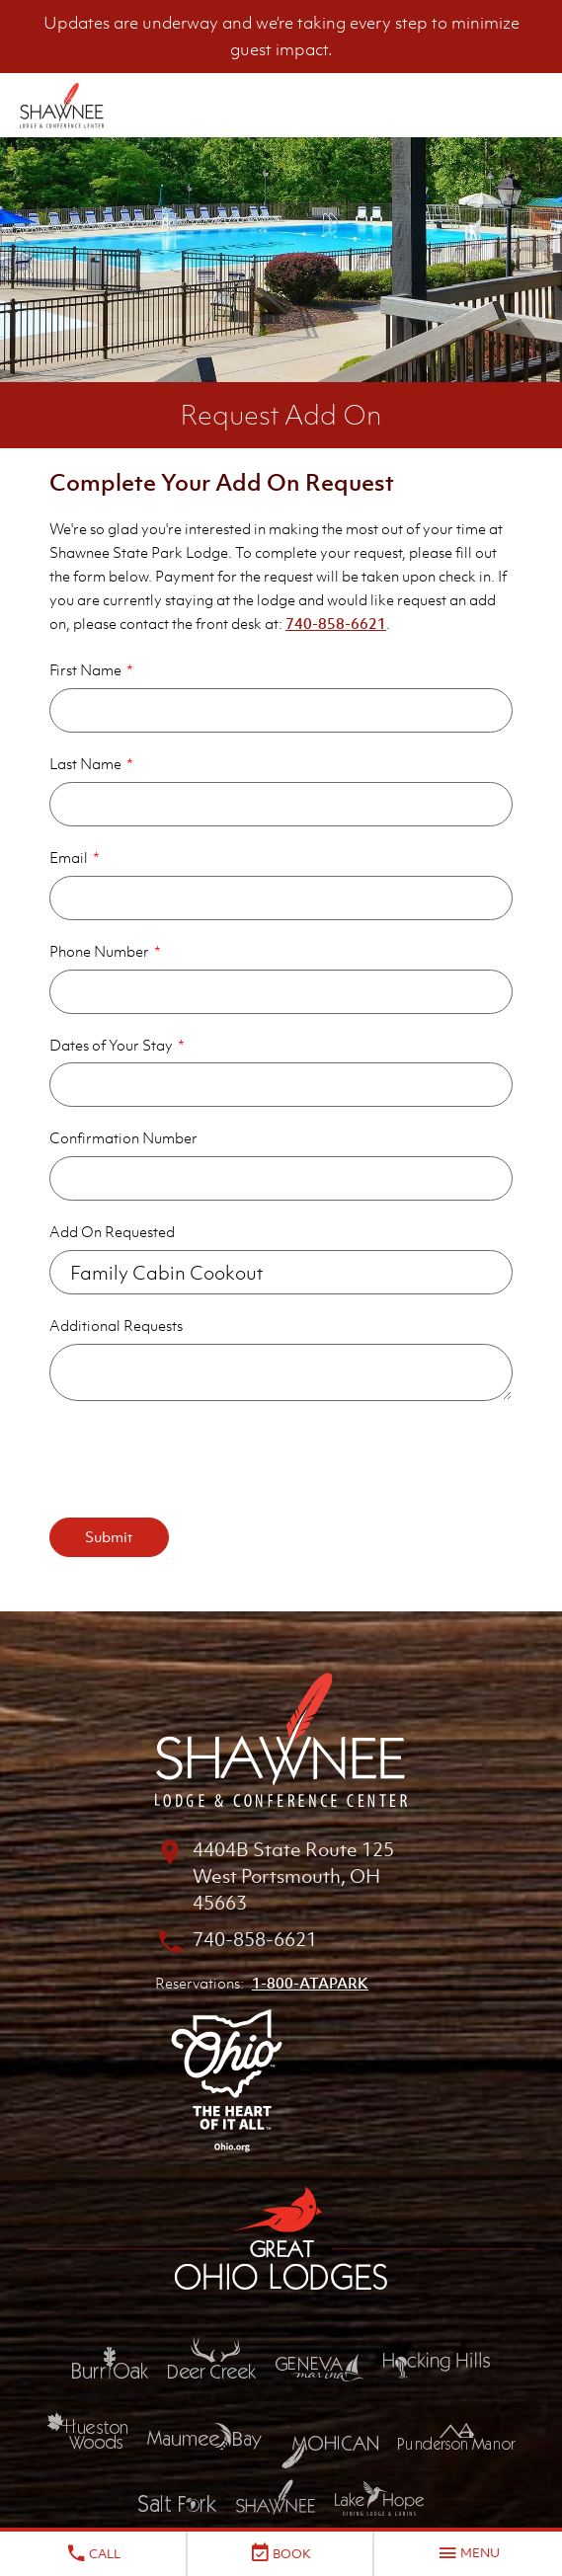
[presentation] (199, 1459)
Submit (109, 1536)
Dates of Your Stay (111, 1044)
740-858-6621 (335, 623)
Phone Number (99, 951)
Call (92, 2553)
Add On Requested (112, 1231)
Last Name (85, 763)
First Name (85, 669)
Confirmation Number (123, 1137)
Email (68, 857)
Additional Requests (116, 1325)
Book (280, 2553)
